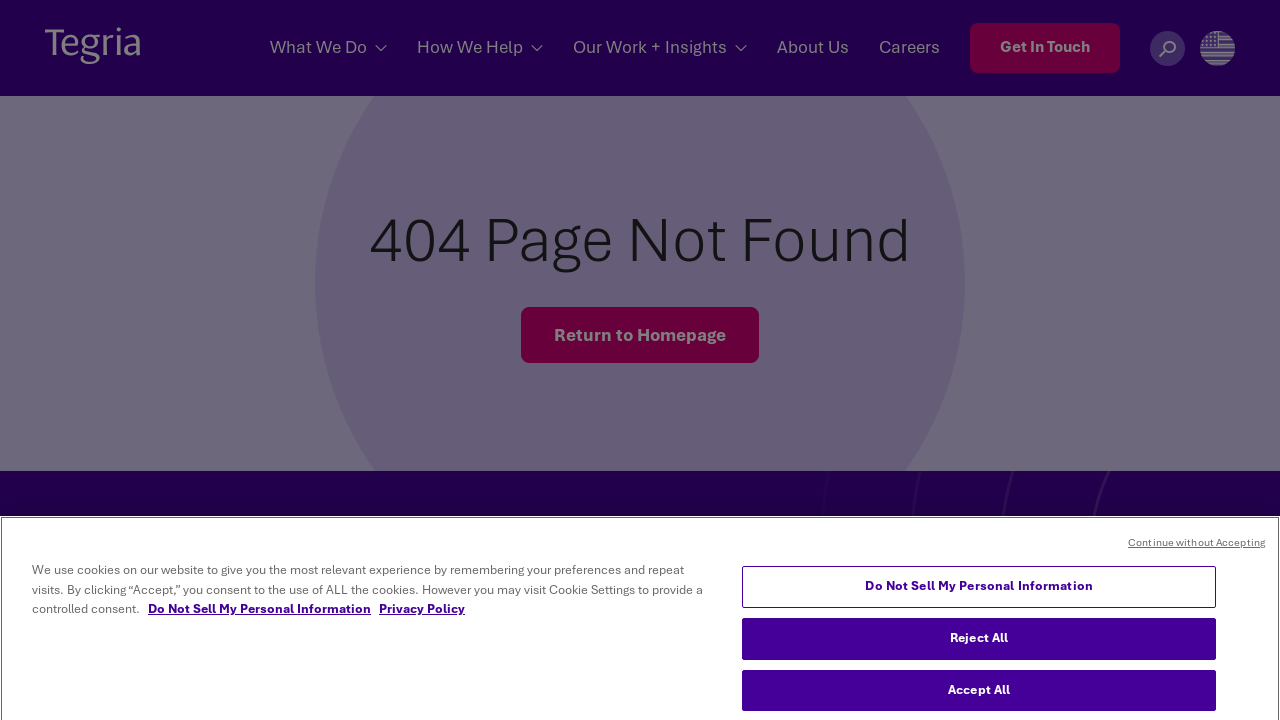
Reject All (979, 656)
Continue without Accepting (1196, 561)
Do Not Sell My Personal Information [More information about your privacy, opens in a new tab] (259, 628)
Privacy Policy (422, 628)
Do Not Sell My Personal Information (979, 605)
